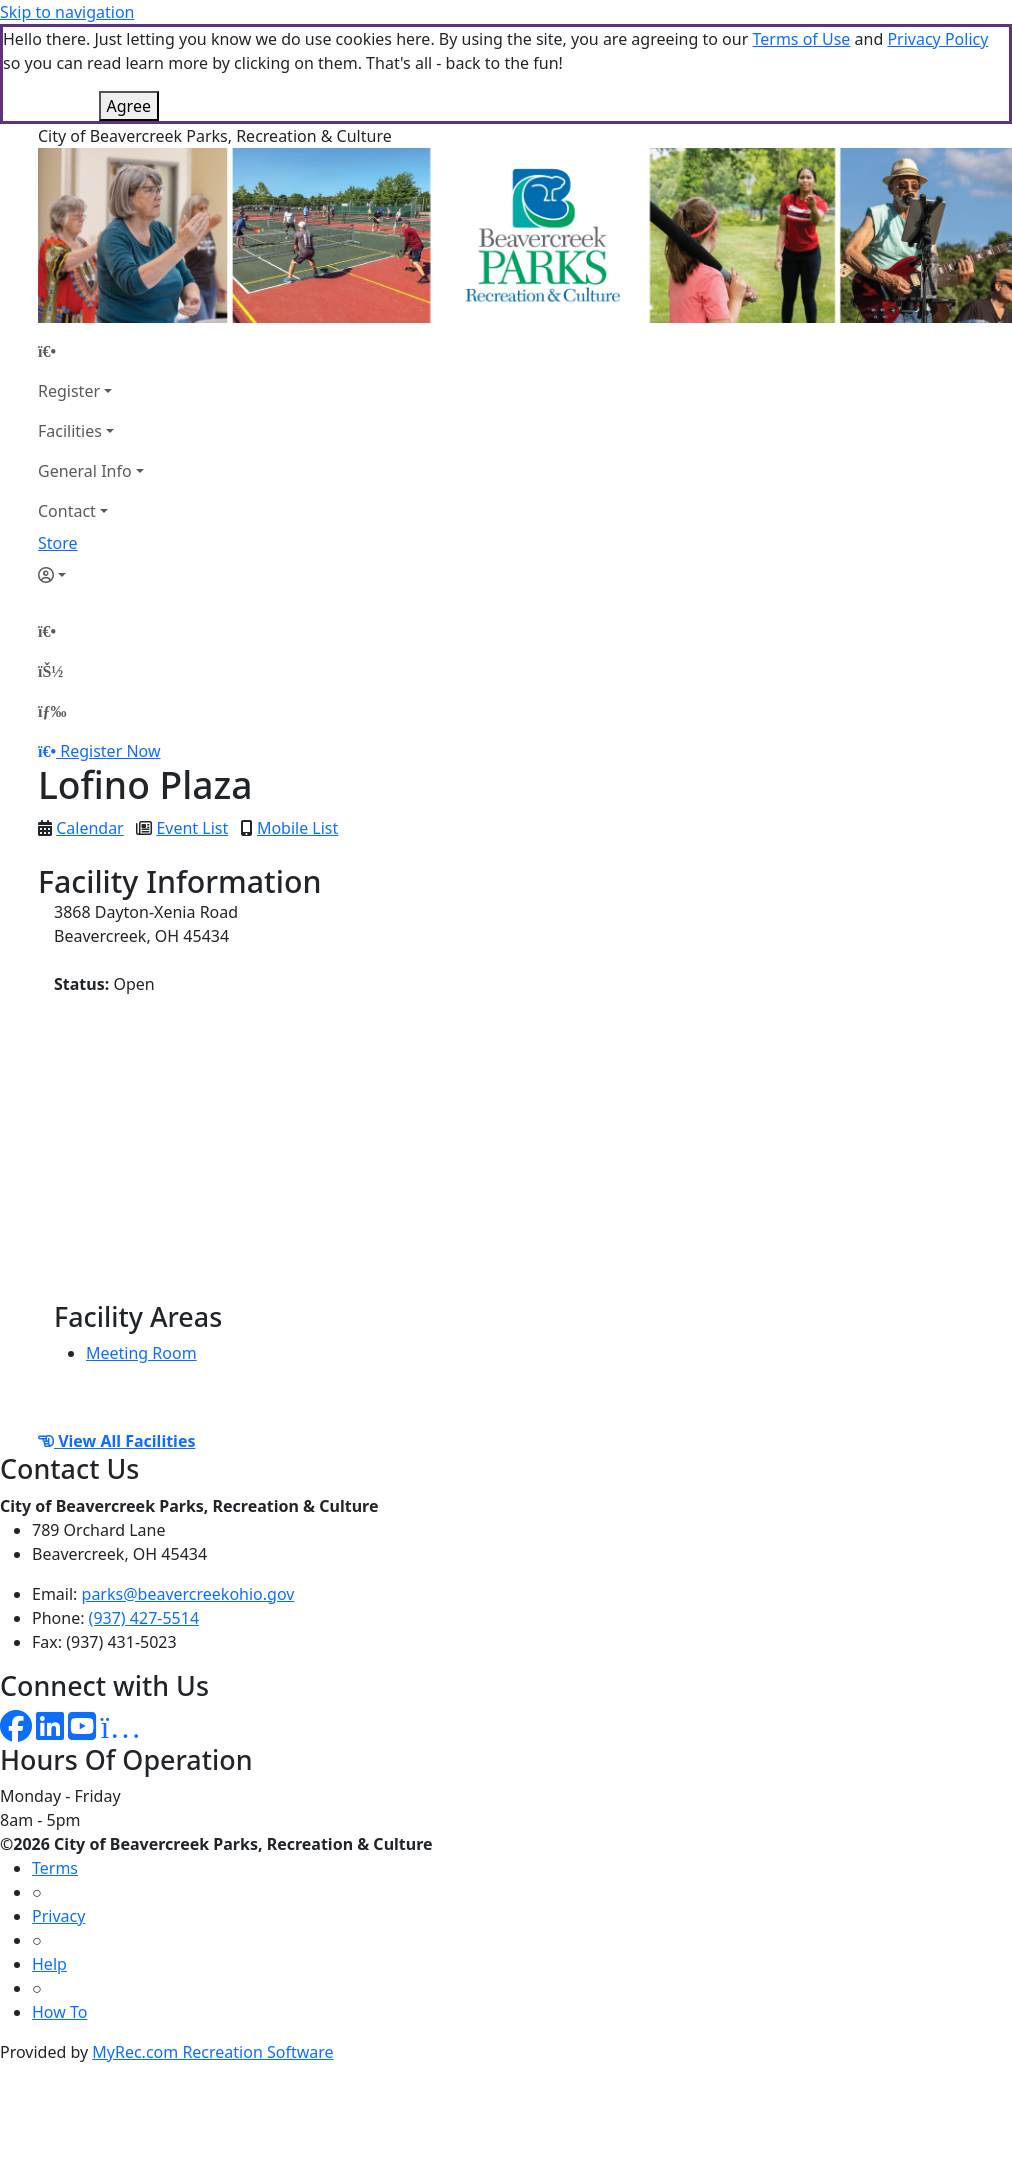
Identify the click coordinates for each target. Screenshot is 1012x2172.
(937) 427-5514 (144, 1618)
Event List (192, 828)
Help (49, 1964)
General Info (85, 471)
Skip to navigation (67, 12)
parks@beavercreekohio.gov (188, 1594)
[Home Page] (91, 351)
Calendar (90, 828)
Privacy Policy (937, 39)
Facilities (70, 431)
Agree (129, 106)
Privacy (58, 1916)
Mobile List (297, 828)
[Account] (91, 575)
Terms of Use (801, 39)
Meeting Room (141, 1353)
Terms (55, 1868)
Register (69, 391)
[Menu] (52, 711)
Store (58, 543)
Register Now (110, 751)
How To (59, 2012)
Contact (67, 511)
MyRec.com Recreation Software (212, 2052)
